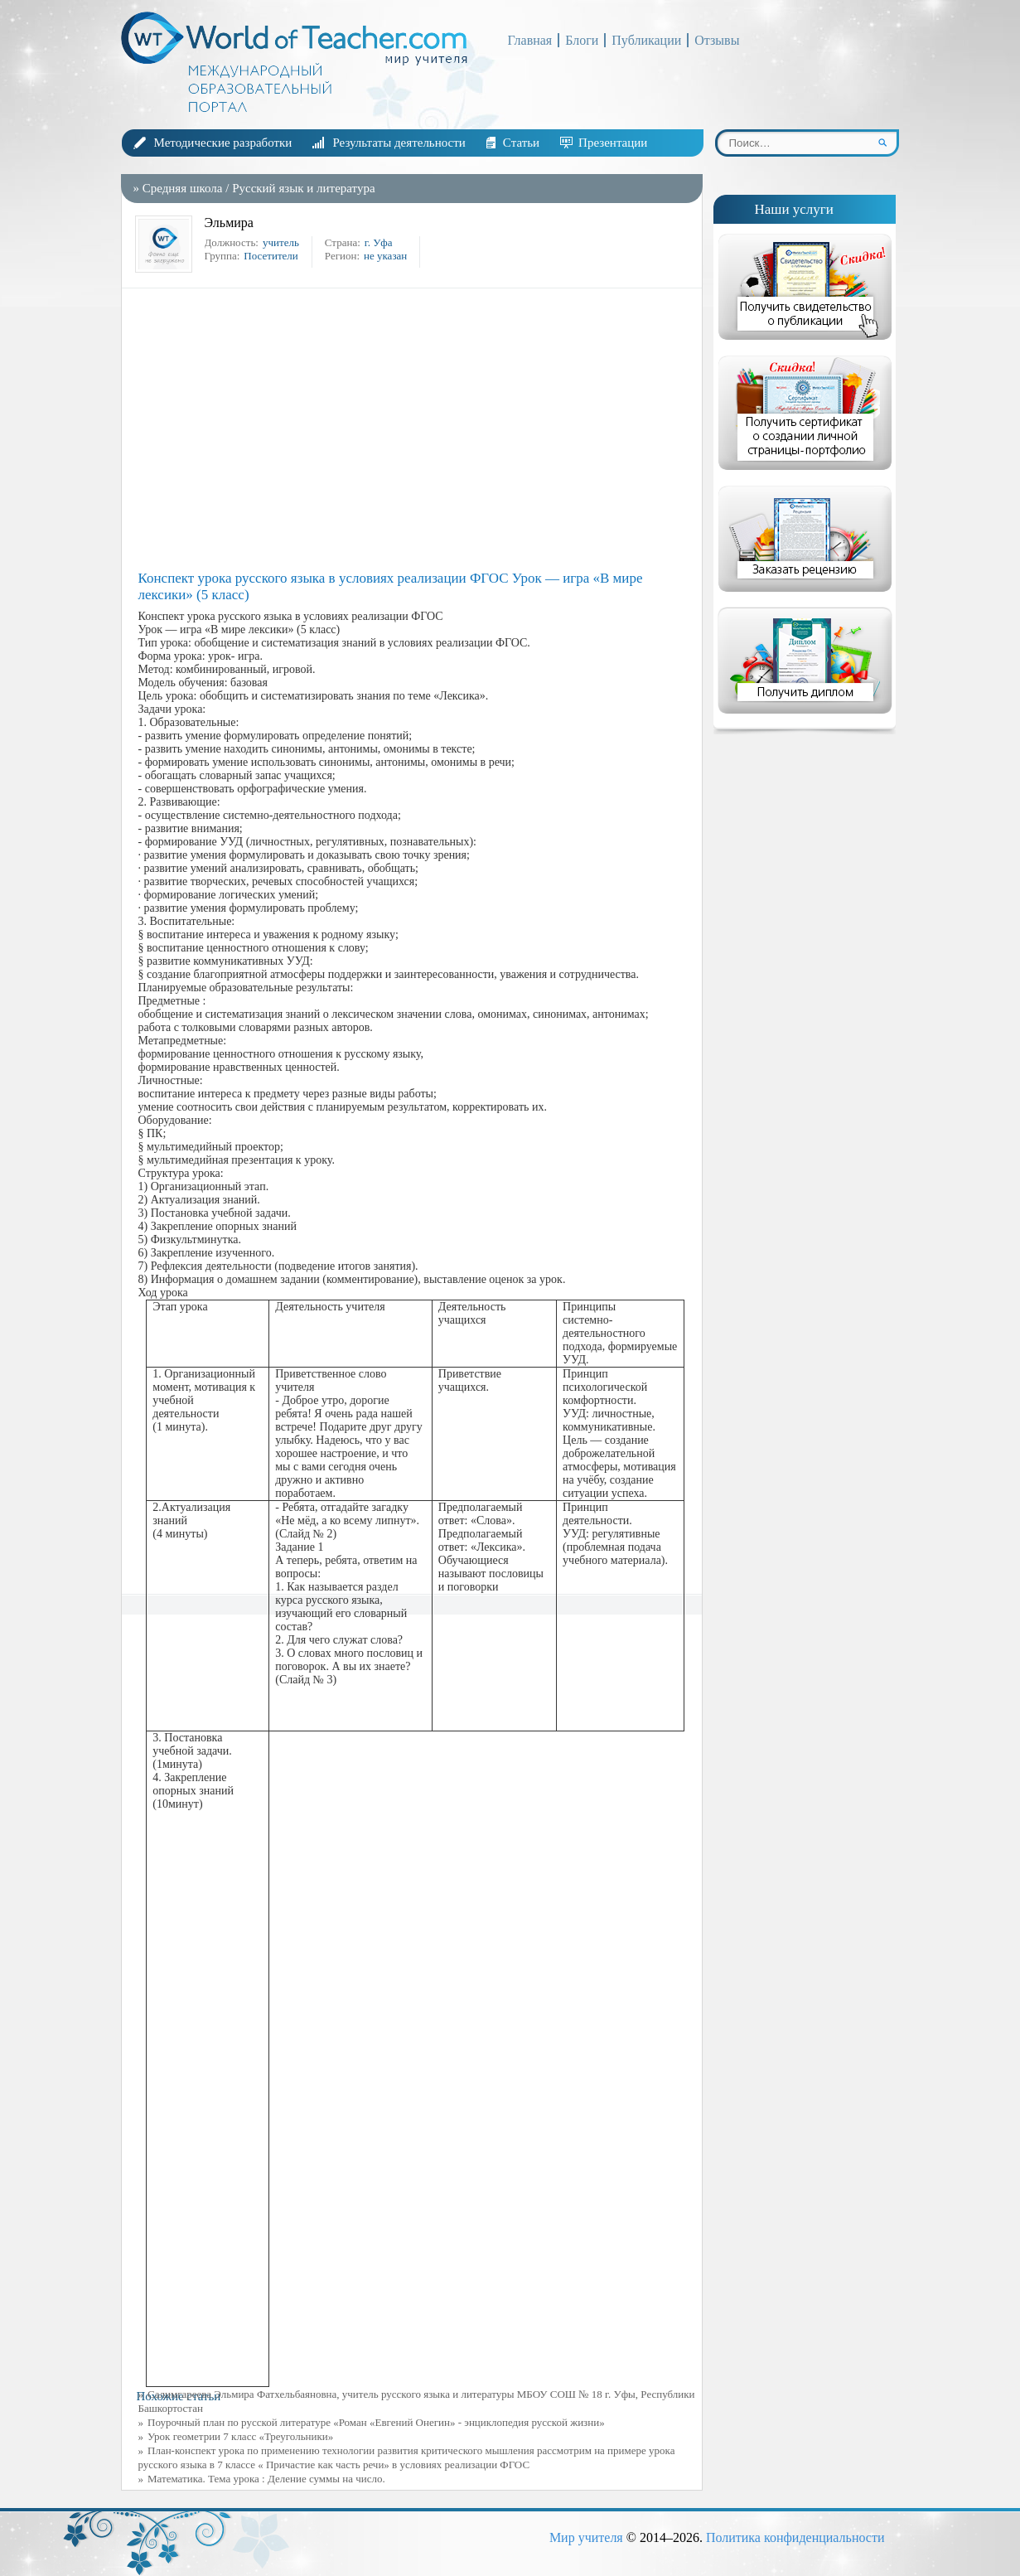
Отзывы (716, 40)
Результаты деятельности (398, 142)
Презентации (612, 142)
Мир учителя (586, 2537)
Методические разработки (223, 142)
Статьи (521, 142)
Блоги (581, 40)
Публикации (646, 40)
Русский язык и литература (303, 188)
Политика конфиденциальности (795, 2537)
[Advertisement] (416, 429)
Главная (530, 40)
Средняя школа (183, 188)
